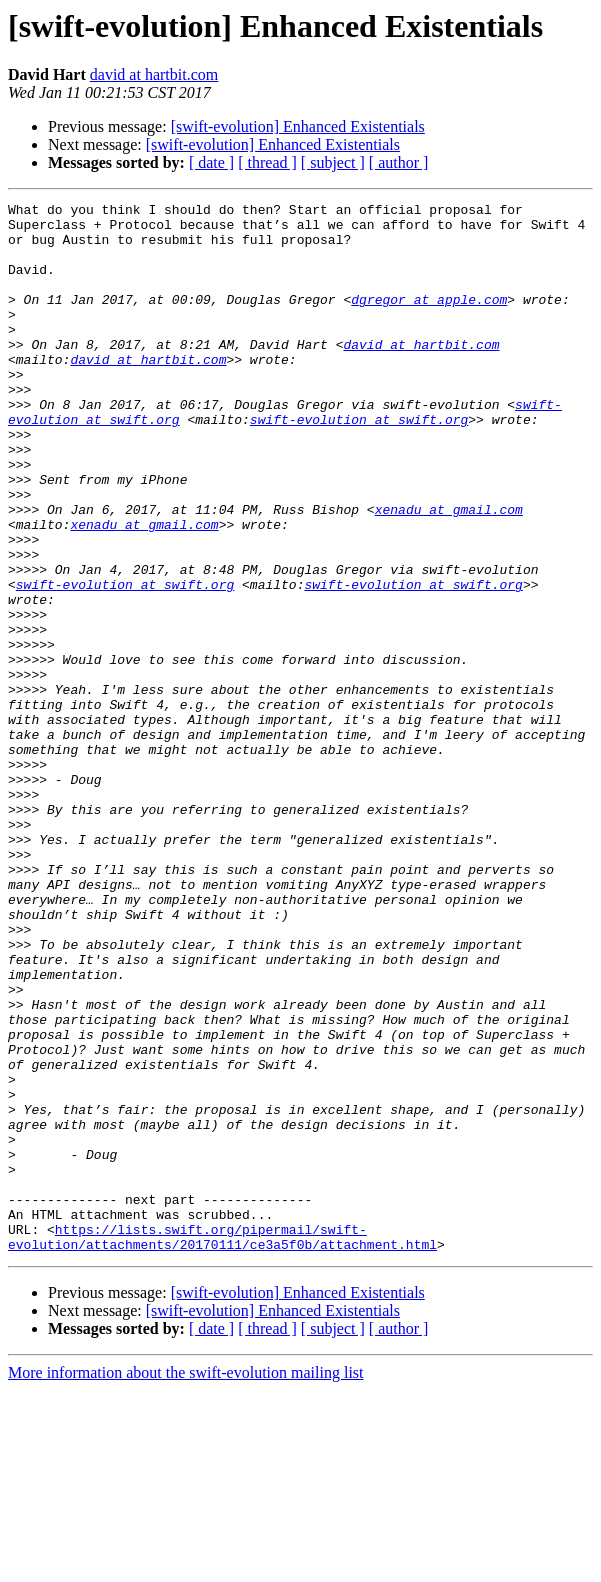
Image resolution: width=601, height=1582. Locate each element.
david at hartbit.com (154, 74)
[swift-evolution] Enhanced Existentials (298, 126)
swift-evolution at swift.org (359, 464)
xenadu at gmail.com (449, 572)
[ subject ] (333, 162)
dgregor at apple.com (429, 320)
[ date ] (211, 162)
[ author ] (399, 162)
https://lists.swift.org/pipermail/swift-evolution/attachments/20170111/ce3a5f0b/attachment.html (222, 1427)
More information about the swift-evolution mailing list (186, 1564)
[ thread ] (267, 162)
